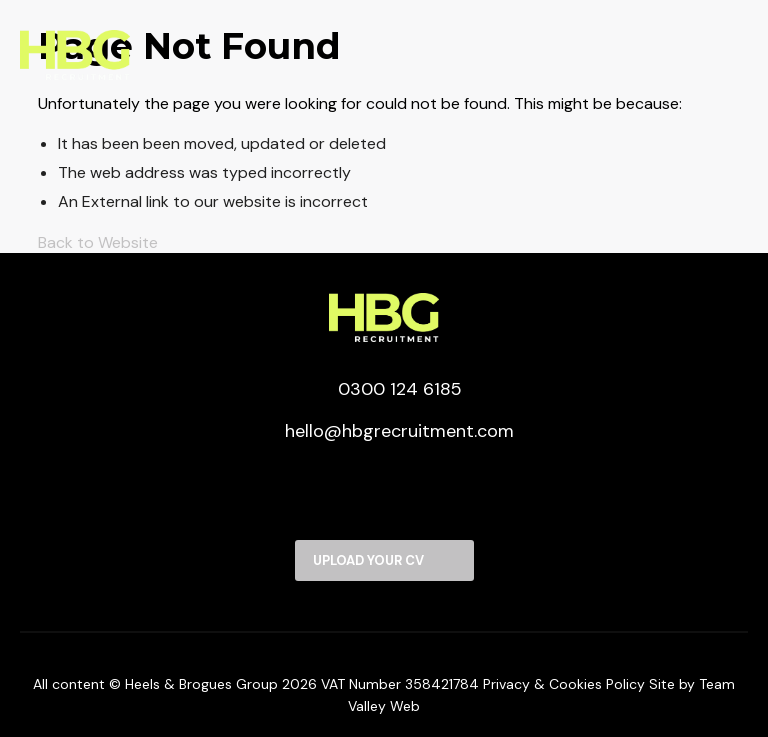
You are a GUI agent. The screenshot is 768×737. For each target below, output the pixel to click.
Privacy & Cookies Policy (564, 684)
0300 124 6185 (384, 389)
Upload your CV (368, 560)
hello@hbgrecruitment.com (384, 431)
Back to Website (98, 242)
